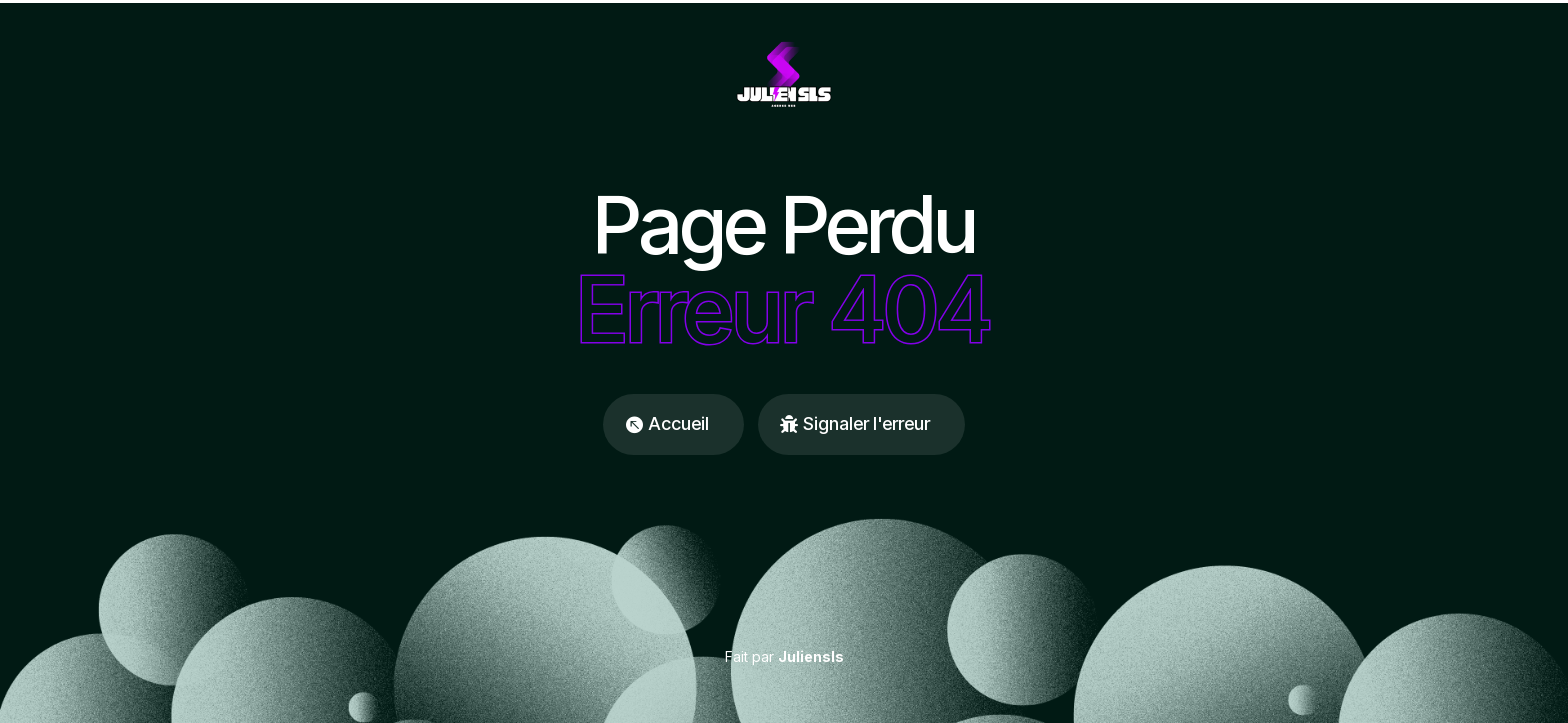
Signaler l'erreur (866, 423)
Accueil (678, 423)
